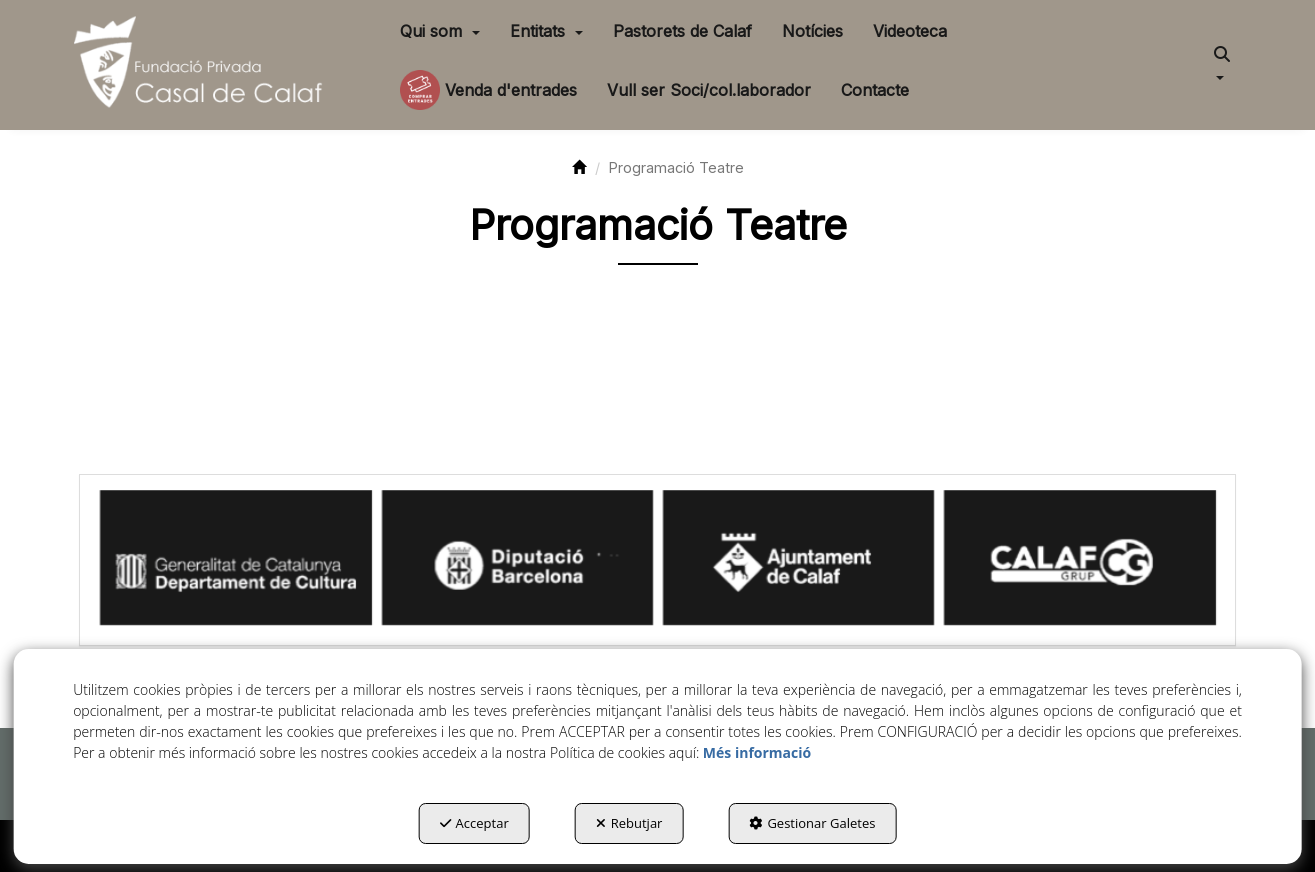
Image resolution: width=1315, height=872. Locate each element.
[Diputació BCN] (517, 558)
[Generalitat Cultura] (235, 558)
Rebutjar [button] (629, 823)
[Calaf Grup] (1079, 558)
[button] (202, 65)
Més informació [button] (757, 752)
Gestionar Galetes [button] (812, 823)
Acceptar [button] (474, 823)
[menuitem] (440, 31)
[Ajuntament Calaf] (798, 558)
